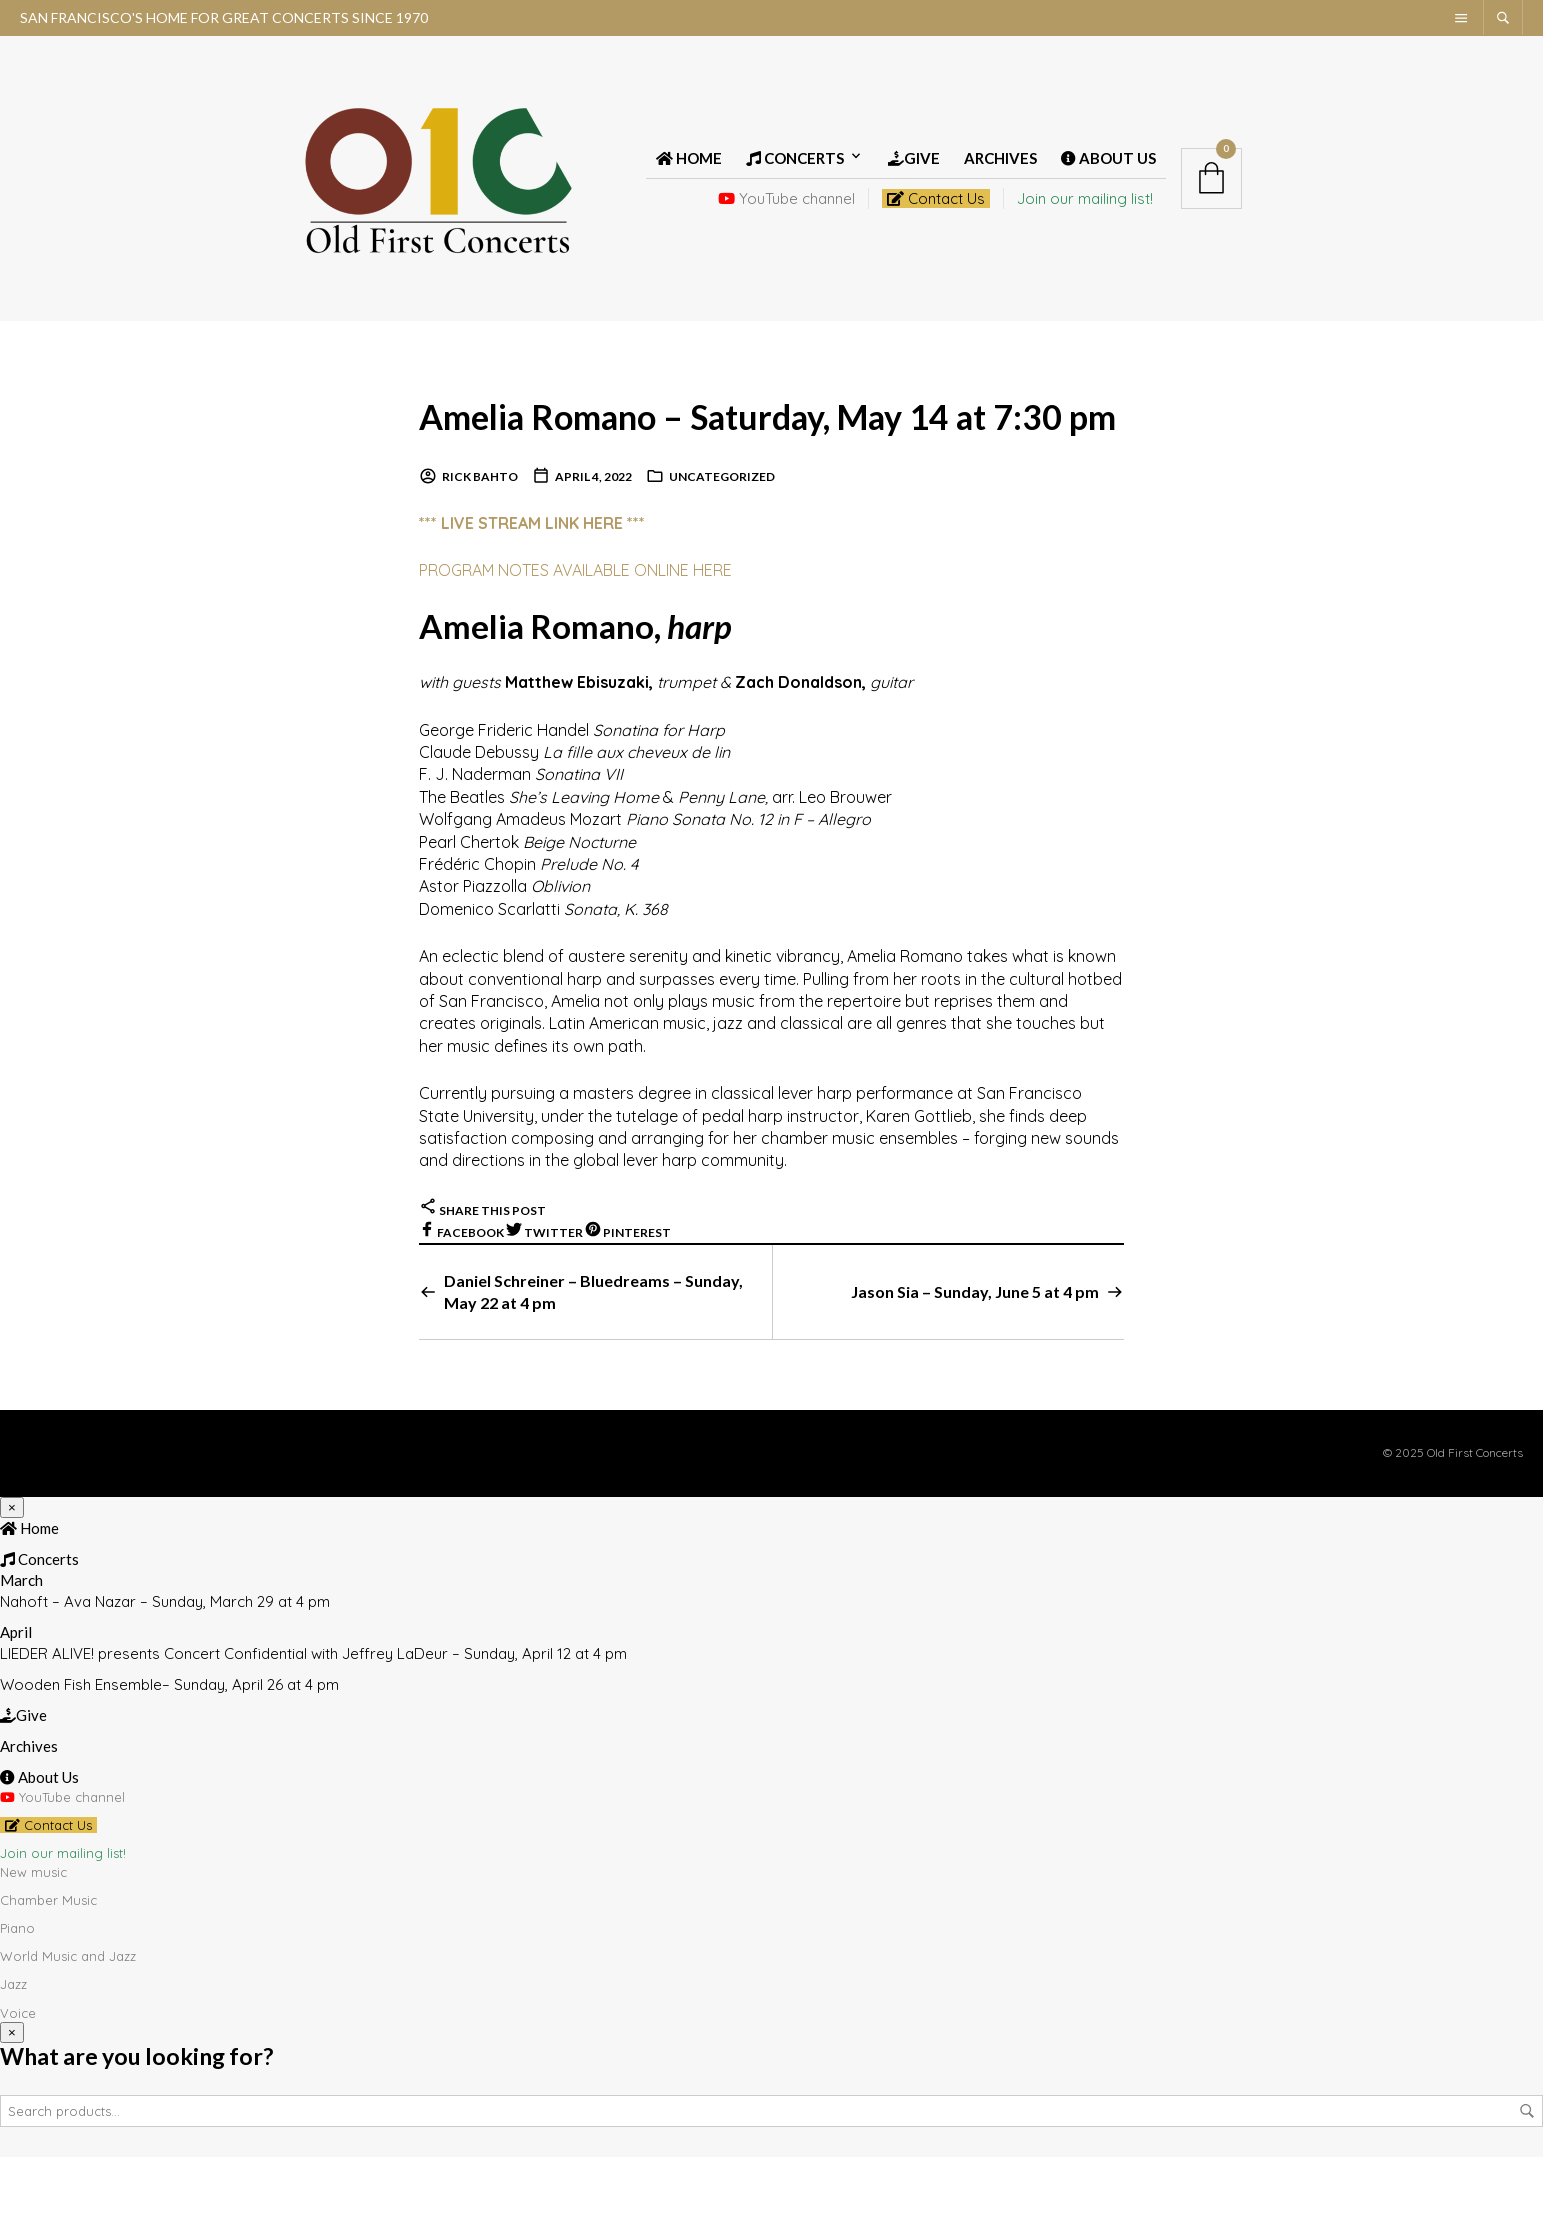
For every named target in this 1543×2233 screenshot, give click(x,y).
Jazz (13, 2060)
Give (914, 172)
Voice (18, 2088)
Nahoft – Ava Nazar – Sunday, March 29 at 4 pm (165, 1676)
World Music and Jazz (68, 2031)
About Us (1108, 172)
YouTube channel (786, 212)
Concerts (795, 172)
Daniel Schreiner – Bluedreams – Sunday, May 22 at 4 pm (593, 1366)
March (21, 1655)
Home (689, 172)
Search (1527, 2187)
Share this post (482, 1285)
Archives (1000, 172)
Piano (17, 2003)
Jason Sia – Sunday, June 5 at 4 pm (975, 1366)
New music (33, 1947)
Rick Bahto (480, 552)
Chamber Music (48, 1975)
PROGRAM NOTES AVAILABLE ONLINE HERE (575, 645)
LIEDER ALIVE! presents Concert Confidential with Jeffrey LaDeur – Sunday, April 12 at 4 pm (313, 1728)
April (16, 1707)
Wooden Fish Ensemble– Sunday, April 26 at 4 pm (169, 1759)
